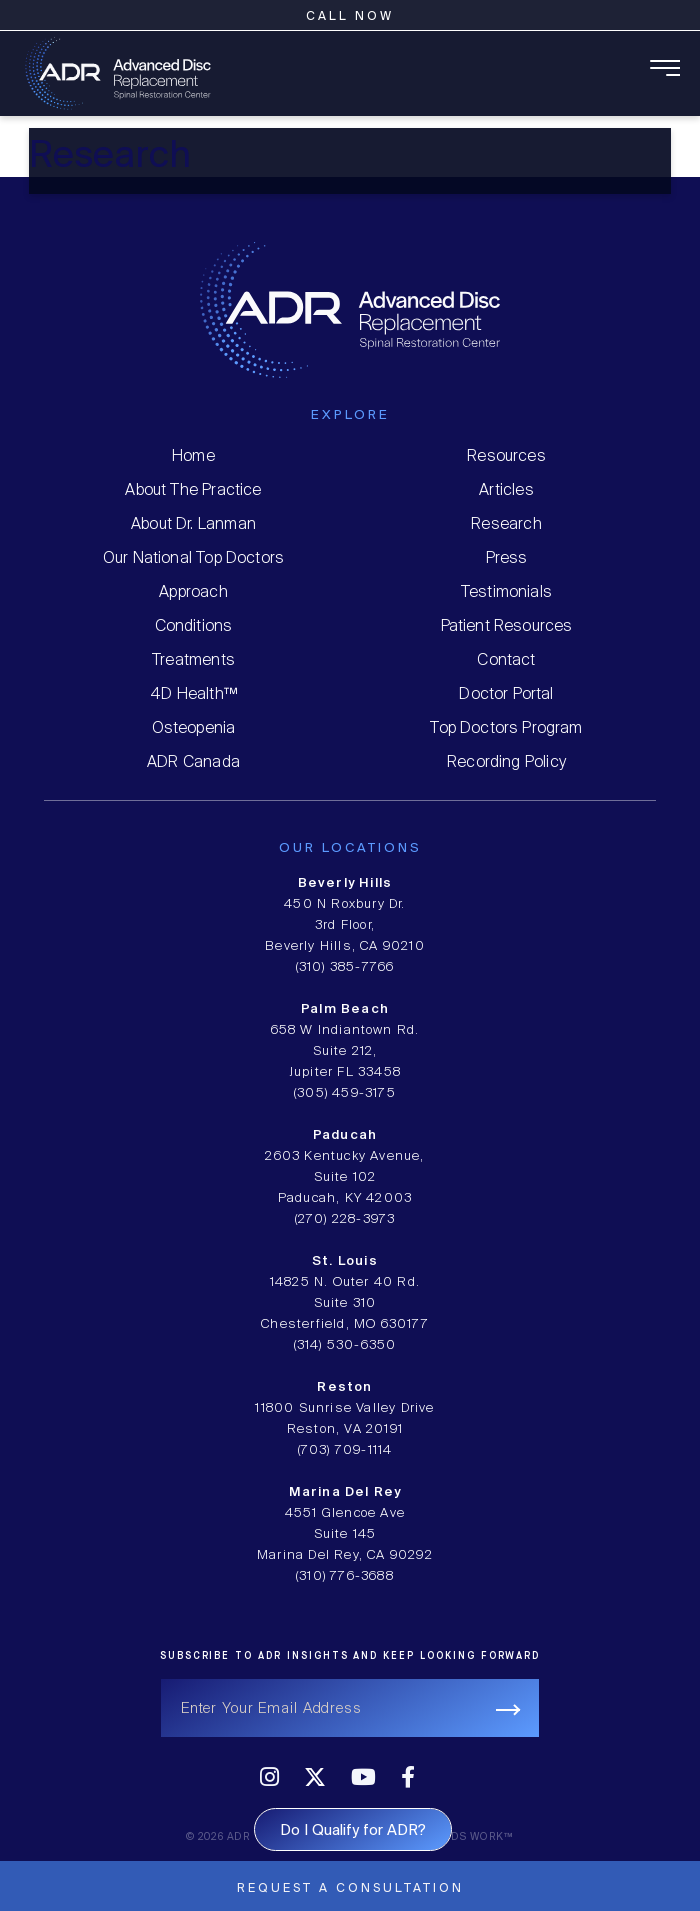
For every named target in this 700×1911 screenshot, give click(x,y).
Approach (193, 592)
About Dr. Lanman (193, 524)
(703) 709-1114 (345, 1450)
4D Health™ (193, 694)
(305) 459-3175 (345, 1093)
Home (193, 456)
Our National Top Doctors (193, 558)
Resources (506, 456)
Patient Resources (507, 626)
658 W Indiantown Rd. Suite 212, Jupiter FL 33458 (345, 1051)
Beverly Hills (345, 883)
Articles (506, 490)
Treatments (193, 660)
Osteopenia (194, 728)
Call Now (350, 16)
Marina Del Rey (345, 1492)
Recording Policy (506, 762)
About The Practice (193, 490)
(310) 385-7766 (345, 967)
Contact (506, 660)
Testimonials (506, 592)
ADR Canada (193, 762)
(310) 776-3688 (345, 1576)
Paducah (345, 1135)
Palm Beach (345, 1009)
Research (506, 524)
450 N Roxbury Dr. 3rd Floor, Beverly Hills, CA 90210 (345, 925)
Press (507, 558)
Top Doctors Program (506, 728)
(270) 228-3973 (345, 1219)
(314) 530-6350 (345, 1345)
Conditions (194, 626)
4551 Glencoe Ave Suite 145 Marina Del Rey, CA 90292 (345, 1534)
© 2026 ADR (218, 1837)
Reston (344, 1387)
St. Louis (345, 1261)
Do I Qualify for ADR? (353, 1831)
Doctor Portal (506, 694)
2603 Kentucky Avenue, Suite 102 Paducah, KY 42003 (344, 1177)
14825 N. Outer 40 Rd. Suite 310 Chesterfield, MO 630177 (345, 1303)
